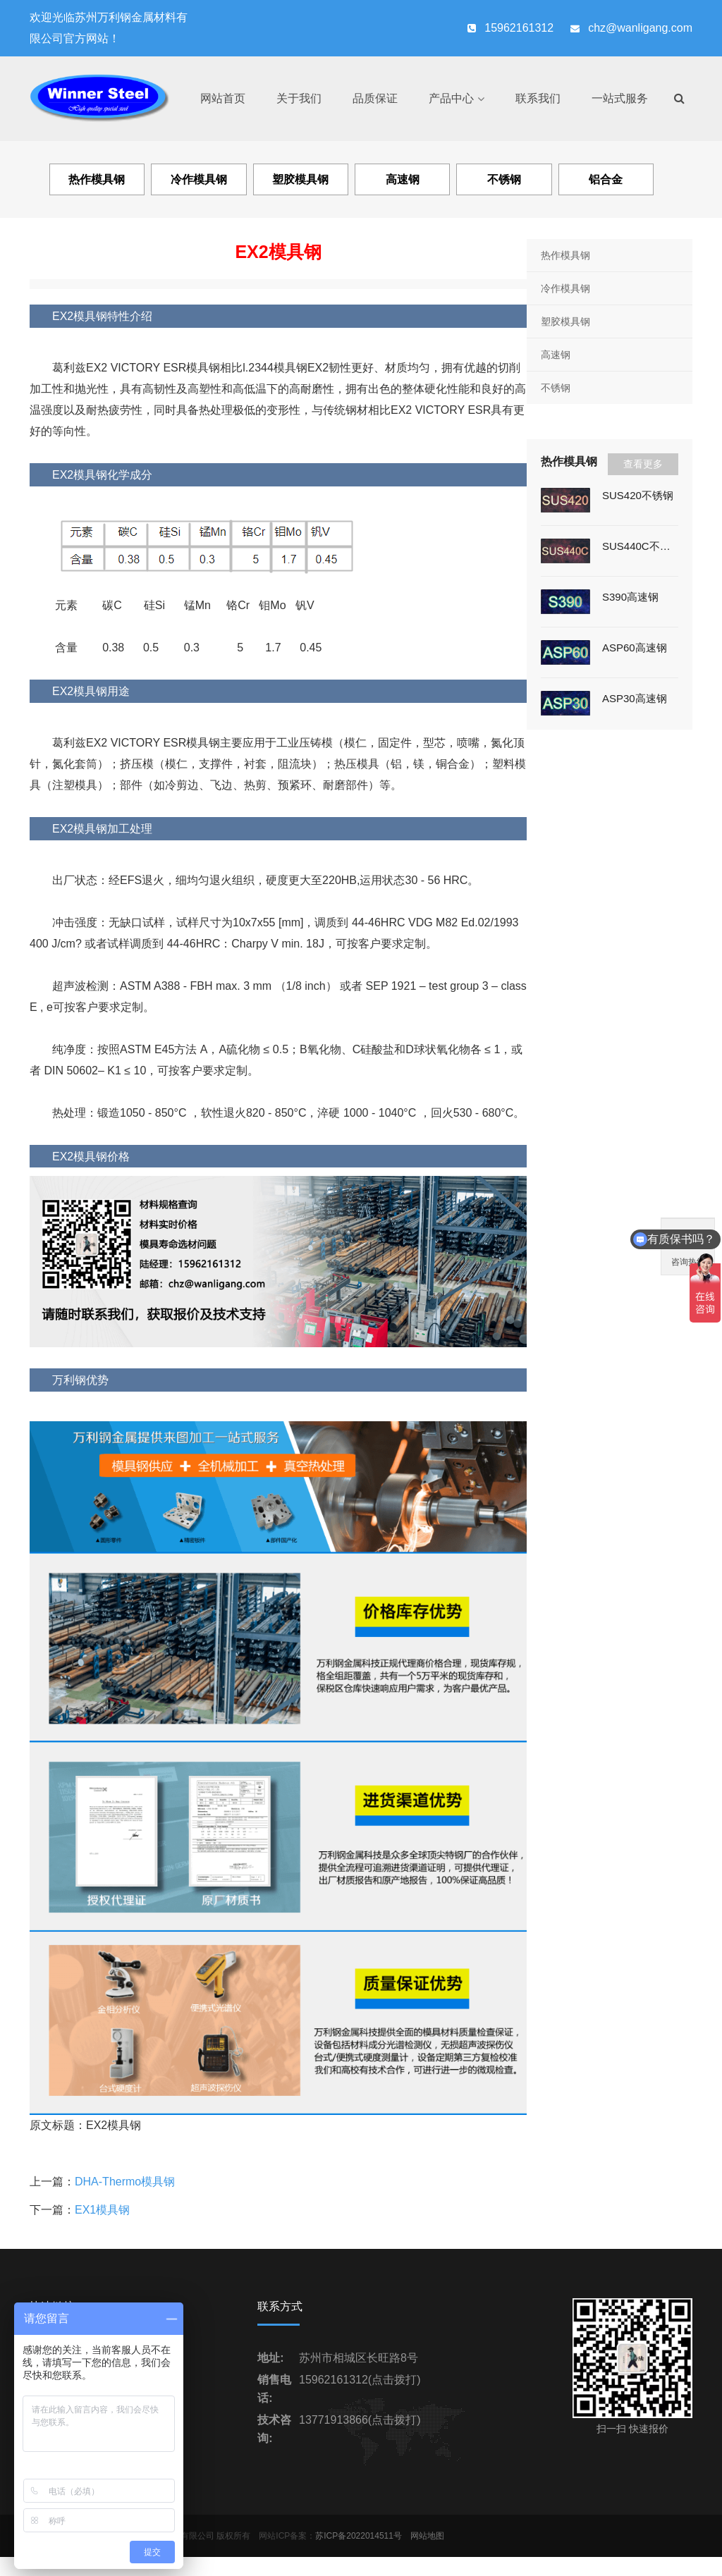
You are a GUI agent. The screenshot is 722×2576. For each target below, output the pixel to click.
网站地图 (427, 2536)
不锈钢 (555, 387)
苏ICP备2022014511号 (358, 2536)
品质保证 (375, 98)
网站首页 (222, 98)
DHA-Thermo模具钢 (125, 2182)
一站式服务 (620, 98)
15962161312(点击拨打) (360, 2380)
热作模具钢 (565, 255)
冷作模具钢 (565, 288)
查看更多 (643, 464)
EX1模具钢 (102, 2210)
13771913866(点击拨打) (360, 2420)
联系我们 (538, 98)
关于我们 (299, 98)
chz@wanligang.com (640, 28)
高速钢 (555, 354)
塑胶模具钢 (565, 321)
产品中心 (451, 98)
